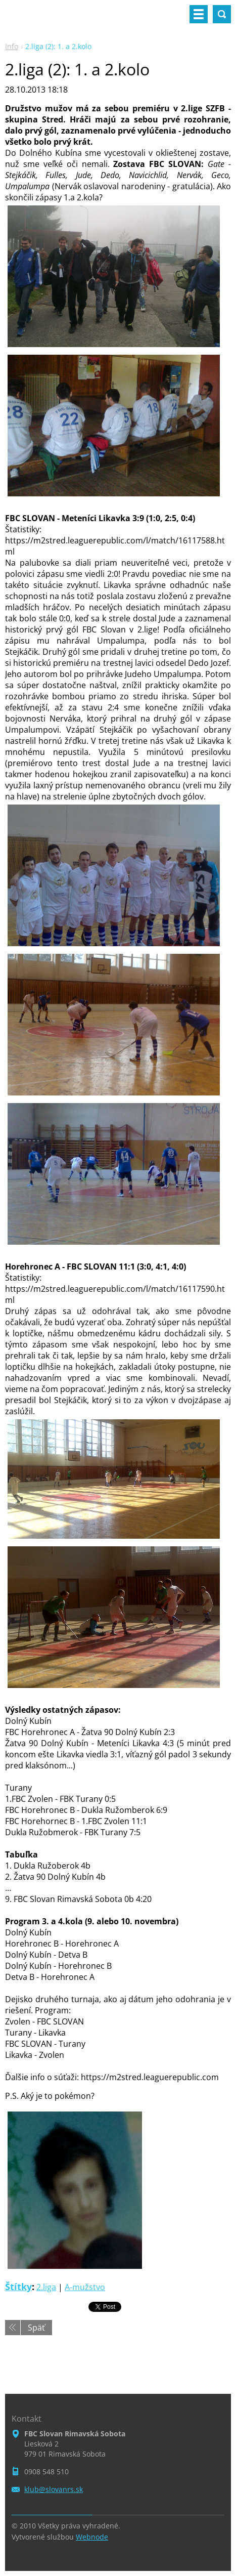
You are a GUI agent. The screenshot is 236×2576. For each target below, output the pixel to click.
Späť (36, 2327)
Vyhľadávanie (222, 14)
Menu (199, 14)
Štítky (18, 2287)
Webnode (92, 2537)
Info (11, 46)
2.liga (46, 2287)
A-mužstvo (85, 2287)
